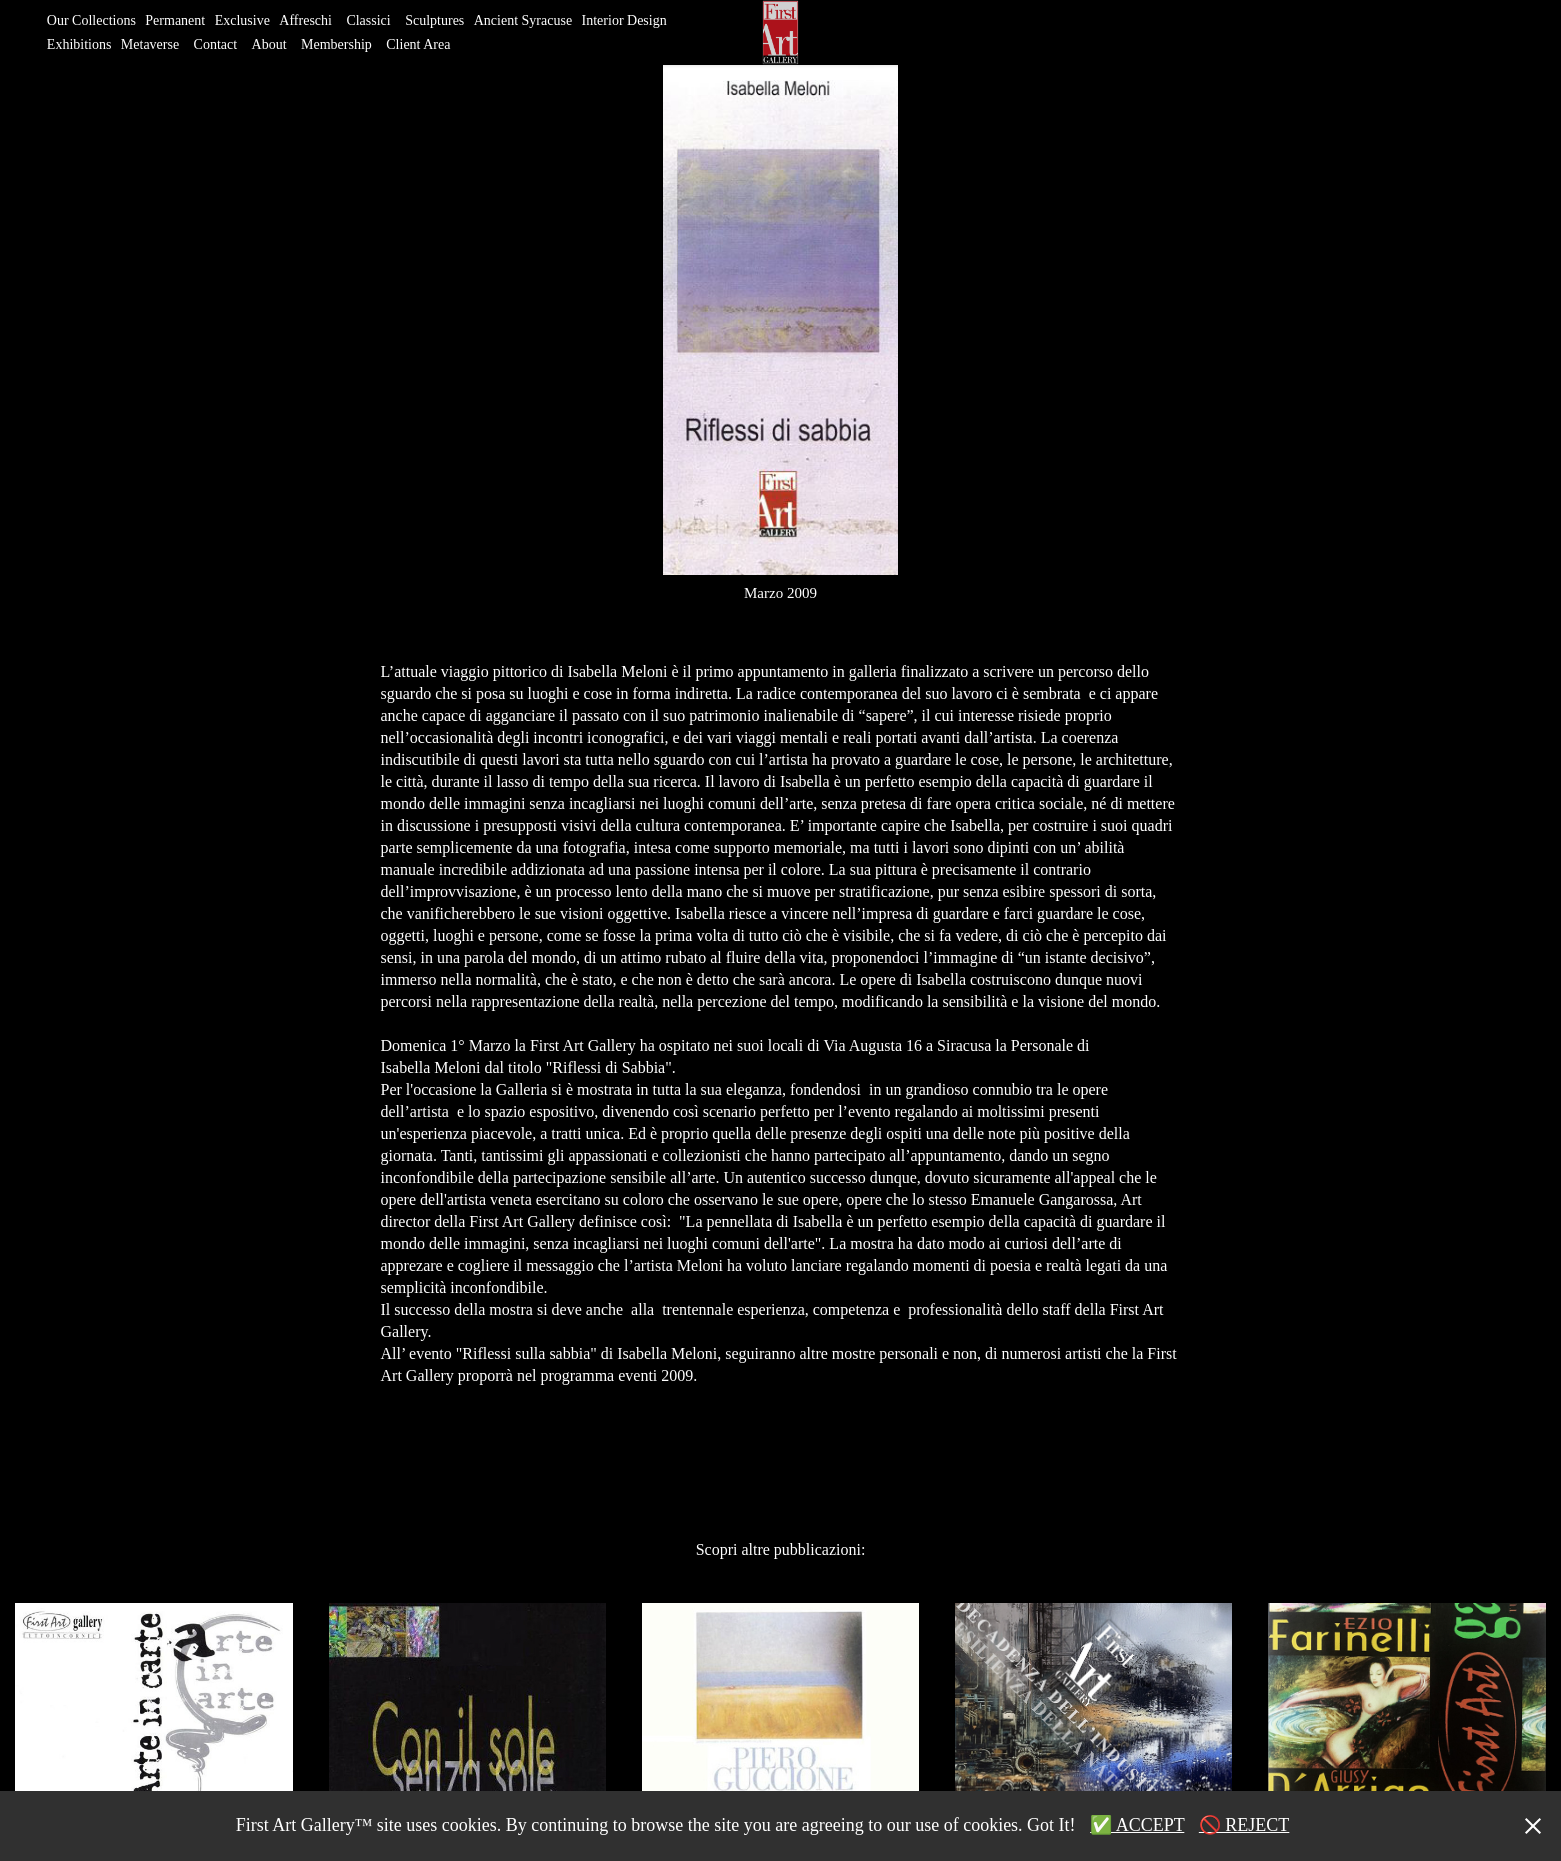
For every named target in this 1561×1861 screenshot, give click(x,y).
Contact (216, 44)
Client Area (418, 44)
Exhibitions (79, 44)
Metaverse (150, 44)
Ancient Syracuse (523, 20)
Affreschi (305, 20)
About (269, 44)
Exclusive (242, 20)
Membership (336, 44)
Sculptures (434, 20)
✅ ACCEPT (1137, 1825)
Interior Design (624, 20)
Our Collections (91, 20)
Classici (368, 20)
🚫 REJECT (1244, 1825)
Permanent (175, 20)
